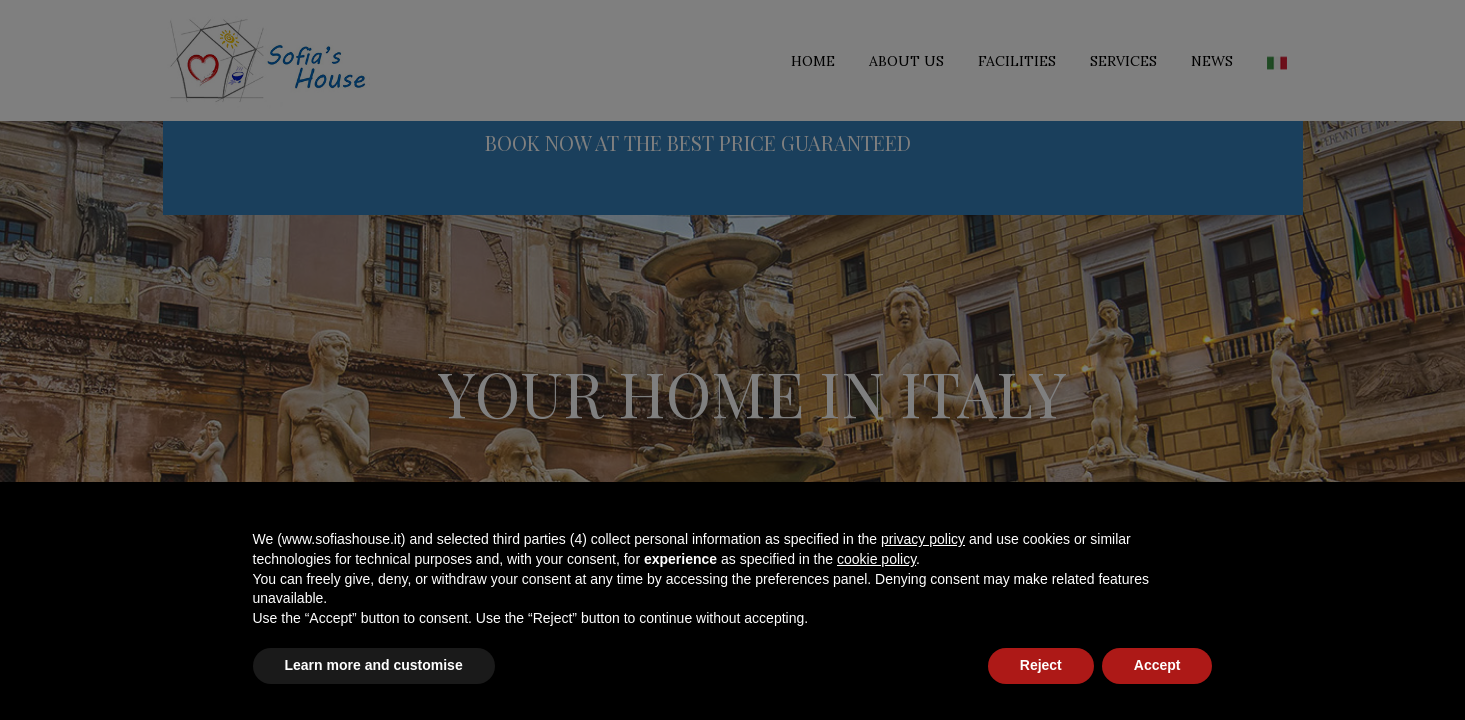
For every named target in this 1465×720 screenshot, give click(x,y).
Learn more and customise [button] (374, 665)
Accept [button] (1157, 665)
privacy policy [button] (923, 539)
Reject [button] (1041, 665)
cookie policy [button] (876, 559)
